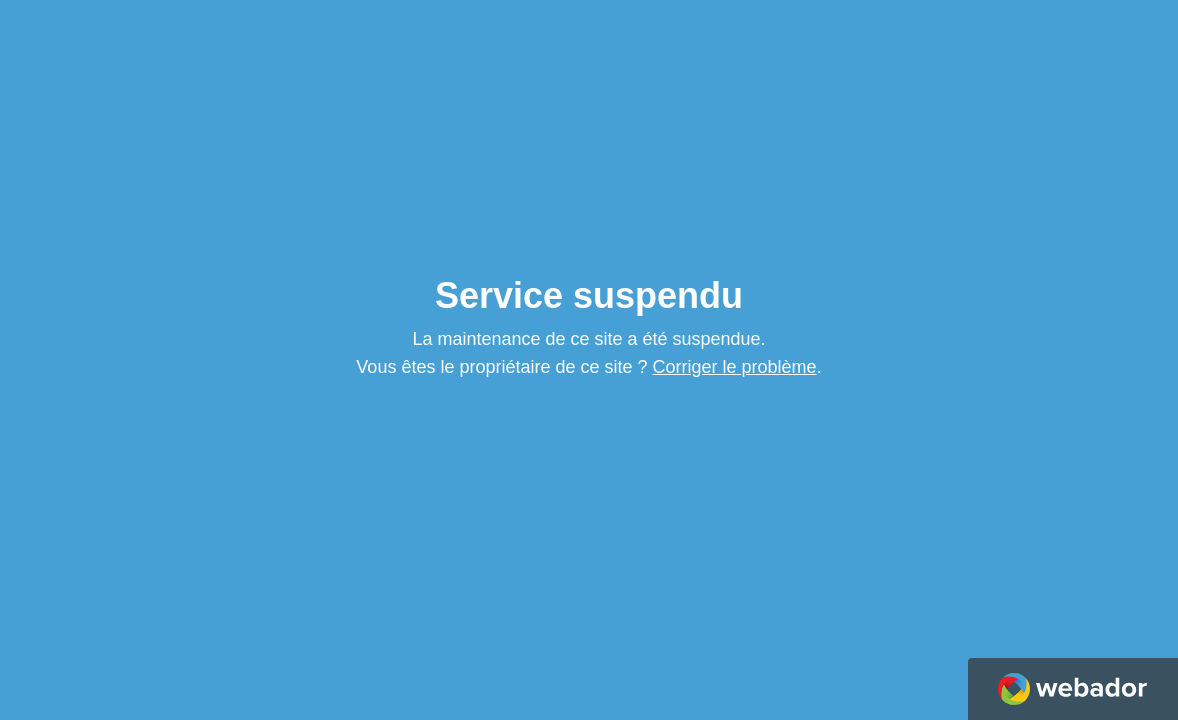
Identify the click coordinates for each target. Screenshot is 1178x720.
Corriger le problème (735, 367)
